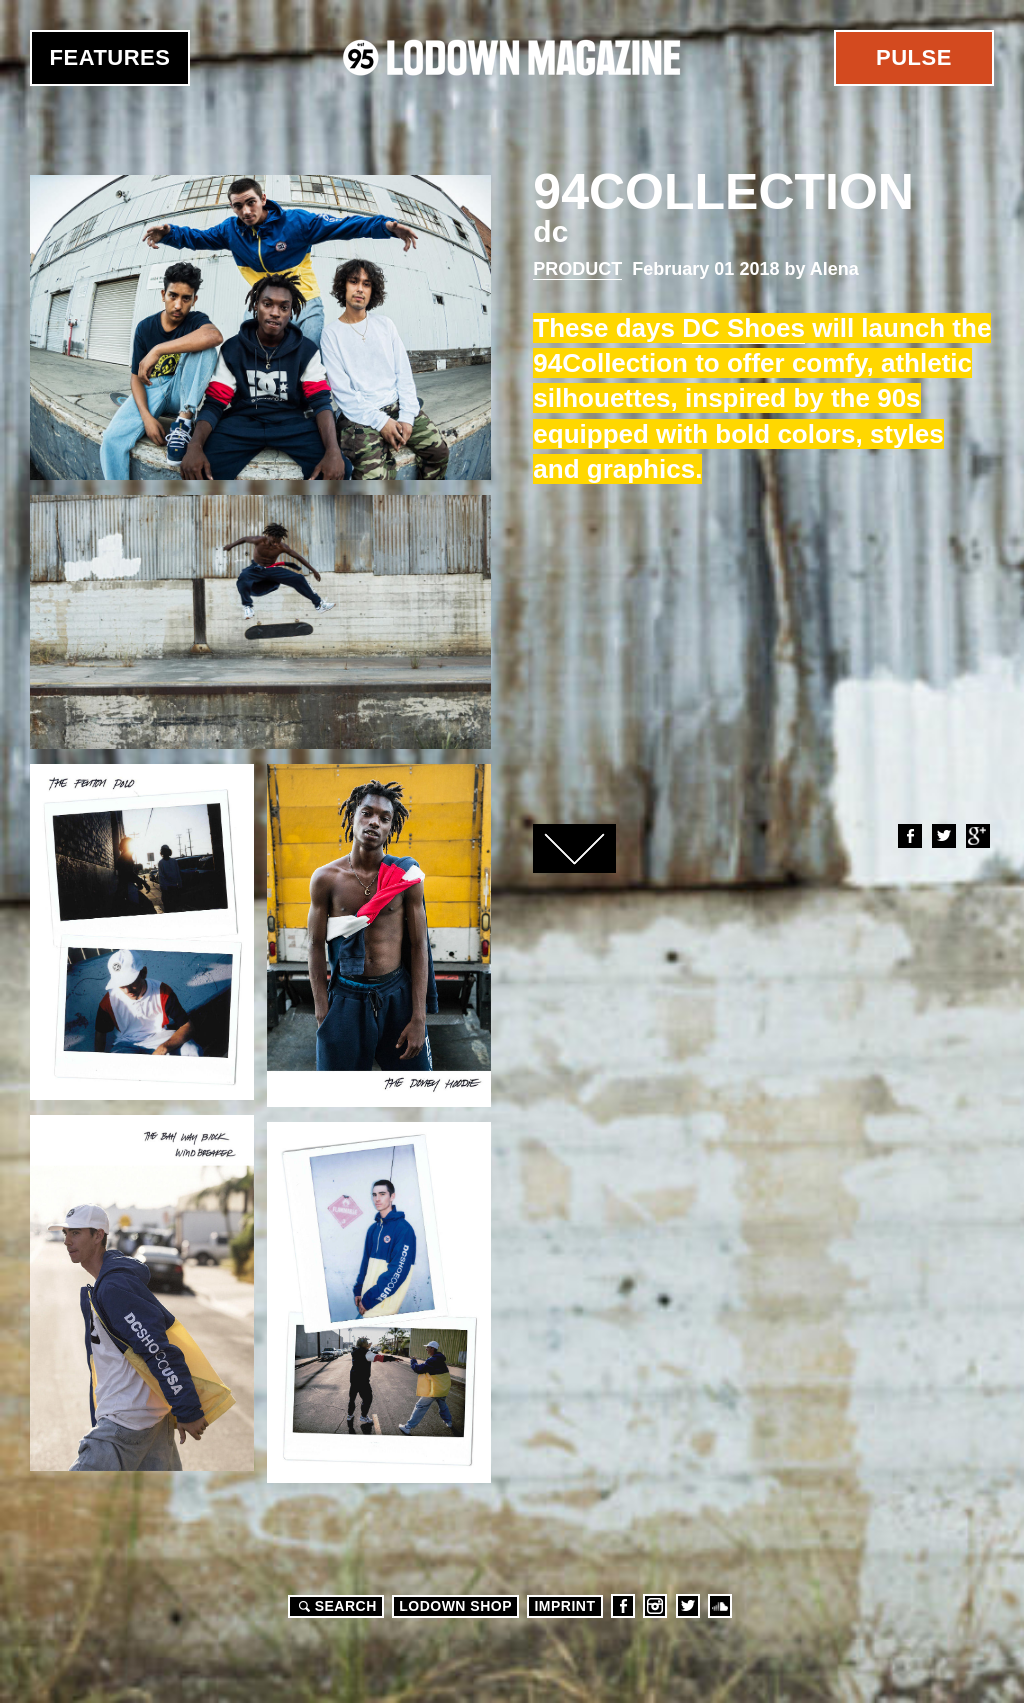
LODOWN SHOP (455, 1606)
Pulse (914, 57)
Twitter (943, 836)
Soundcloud (720, 1606)
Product (577, 269)
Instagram (655, 1606)
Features (110, 57)
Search (335, 1606)
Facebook (909, 836)
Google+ (977, 836)
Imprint (564, 1606)
